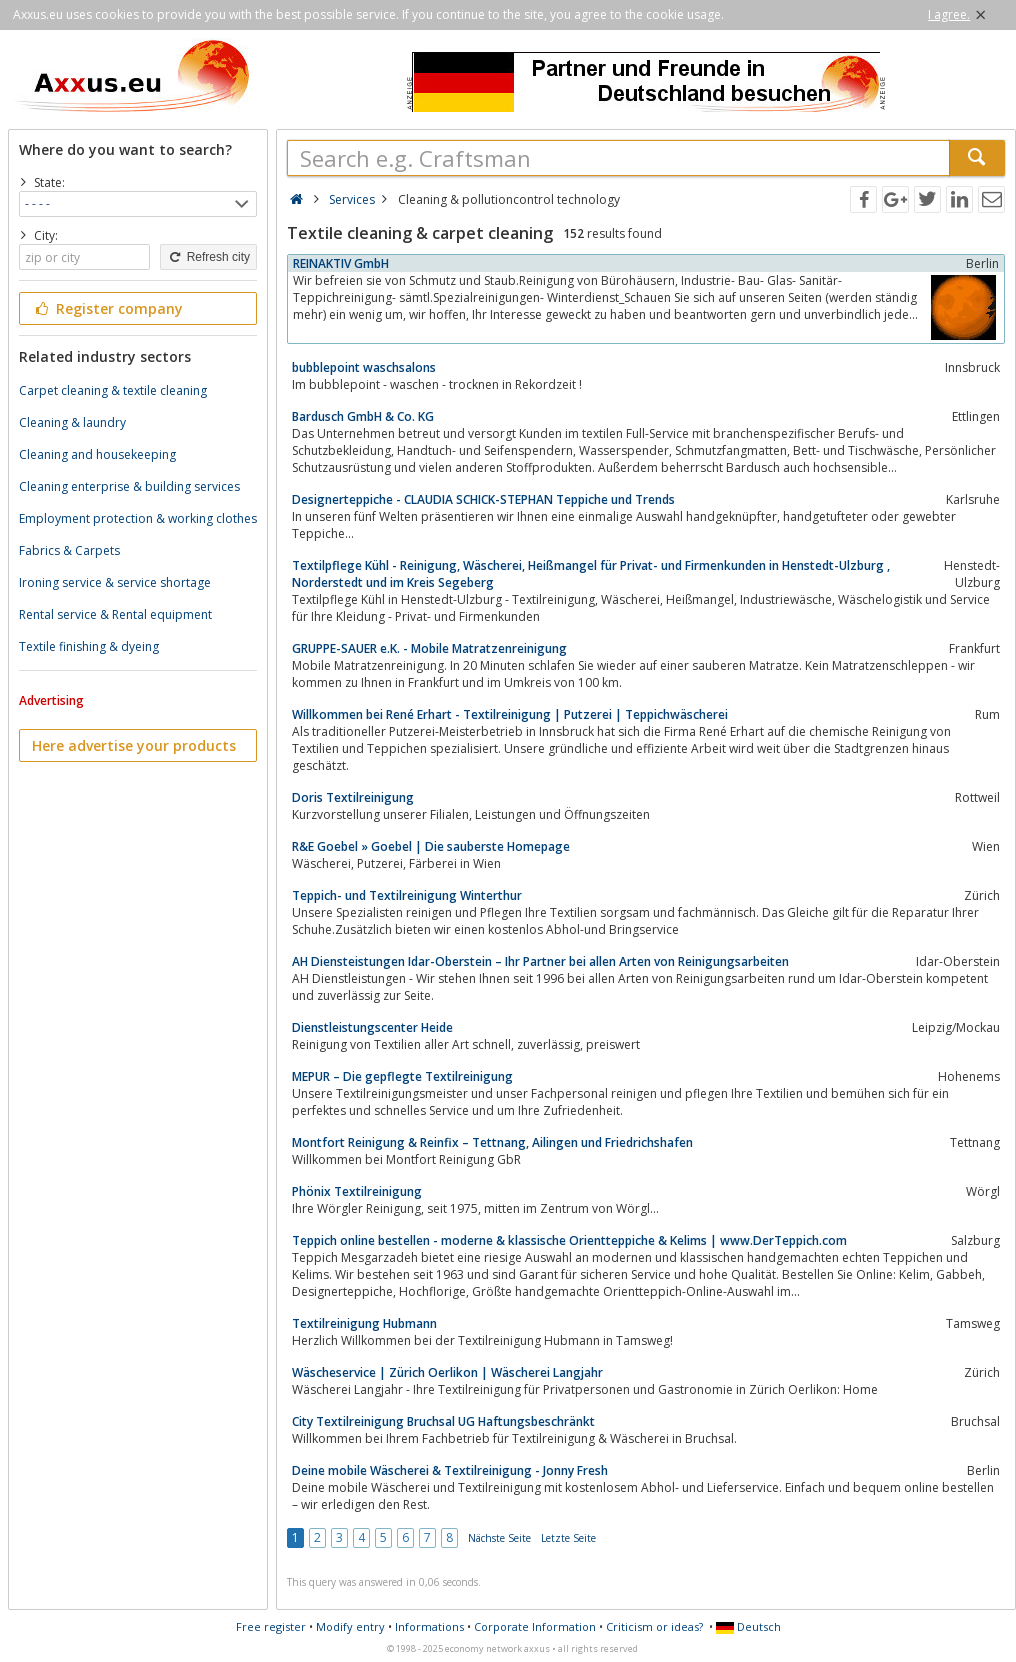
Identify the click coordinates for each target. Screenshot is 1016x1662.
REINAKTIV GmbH (341, 263)
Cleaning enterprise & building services (129, 486)
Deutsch (748, 1626)
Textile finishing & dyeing (89, 646)
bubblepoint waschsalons (364, 367)
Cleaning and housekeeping (97, 454)
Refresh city (208, 257)
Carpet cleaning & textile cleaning (113, 390)
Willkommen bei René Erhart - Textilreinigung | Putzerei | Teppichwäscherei (510, 714)
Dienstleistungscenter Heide (372, 1027)
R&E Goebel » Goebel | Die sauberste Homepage (431, 846)
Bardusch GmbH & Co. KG (363, 416)
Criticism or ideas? (654, 1626)
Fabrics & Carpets (69, 550)
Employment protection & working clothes (138, 518)
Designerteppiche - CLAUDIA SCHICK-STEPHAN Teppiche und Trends (483, 499)
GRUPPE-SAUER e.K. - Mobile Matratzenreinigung (429, 648)
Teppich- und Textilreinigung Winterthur (407, 895)
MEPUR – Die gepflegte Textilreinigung (402, 1076)
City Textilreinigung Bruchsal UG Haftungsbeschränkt (443, 1421)
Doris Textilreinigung (353, 797)
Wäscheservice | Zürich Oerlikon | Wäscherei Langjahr (447, 1372)
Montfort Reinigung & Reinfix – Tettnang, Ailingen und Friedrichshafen (492, 1142)
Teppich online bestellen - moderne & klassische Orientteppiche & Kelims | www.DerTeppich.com (569, 1240)
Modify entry (350, 1626)
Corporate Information (535, 1626)
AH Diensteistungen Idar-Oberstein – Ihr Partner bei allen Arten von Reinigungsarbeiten (540, 961)
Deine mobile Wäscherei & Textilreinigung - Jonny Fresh (450, 1470)
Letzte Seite (568, 1538)
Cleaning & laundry (72, 422)
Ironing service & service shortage (115, 582)
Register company (107, 308)
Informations (429, 1626)
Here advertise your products (134, 745)
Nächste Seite (499, 1538)
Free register (271, 1626)
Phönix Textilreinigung (357, 1191)
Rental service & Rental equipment (115, 614)
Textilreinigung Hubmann (364, 1323)
